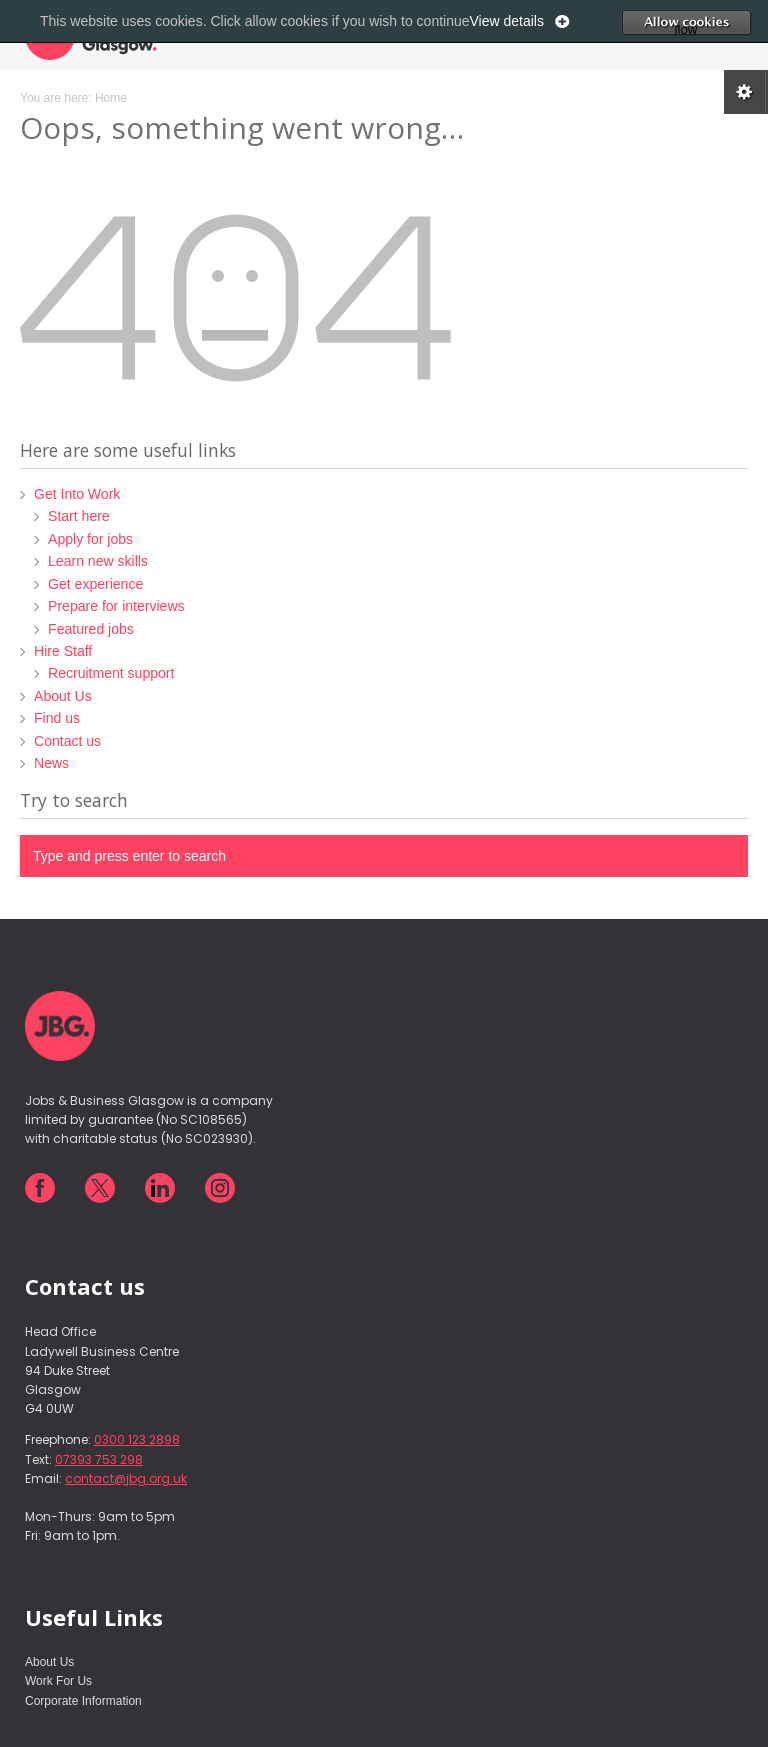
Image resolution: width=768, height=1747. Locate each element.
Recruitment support (111, 673)
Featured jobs (91, 629)
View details (507, 21)
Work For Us (58, 1681)
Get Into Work (77, 494)
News (51, 763)
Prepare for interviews (116, 606)
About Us (63, 696)
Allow (716, 22)
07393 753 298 (99, 1459)
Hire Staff (63, 651)
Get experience (95, 584)
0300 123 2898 (137, 1439)
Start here (79, 516)
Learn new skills (98, 561)
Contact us (67, 741)
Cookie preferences (746, 92)
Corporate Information (83, 1701)
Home (111, 98)
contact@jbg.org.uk (126, 1478)
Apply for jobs (90, 539)
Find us (57, 718)
